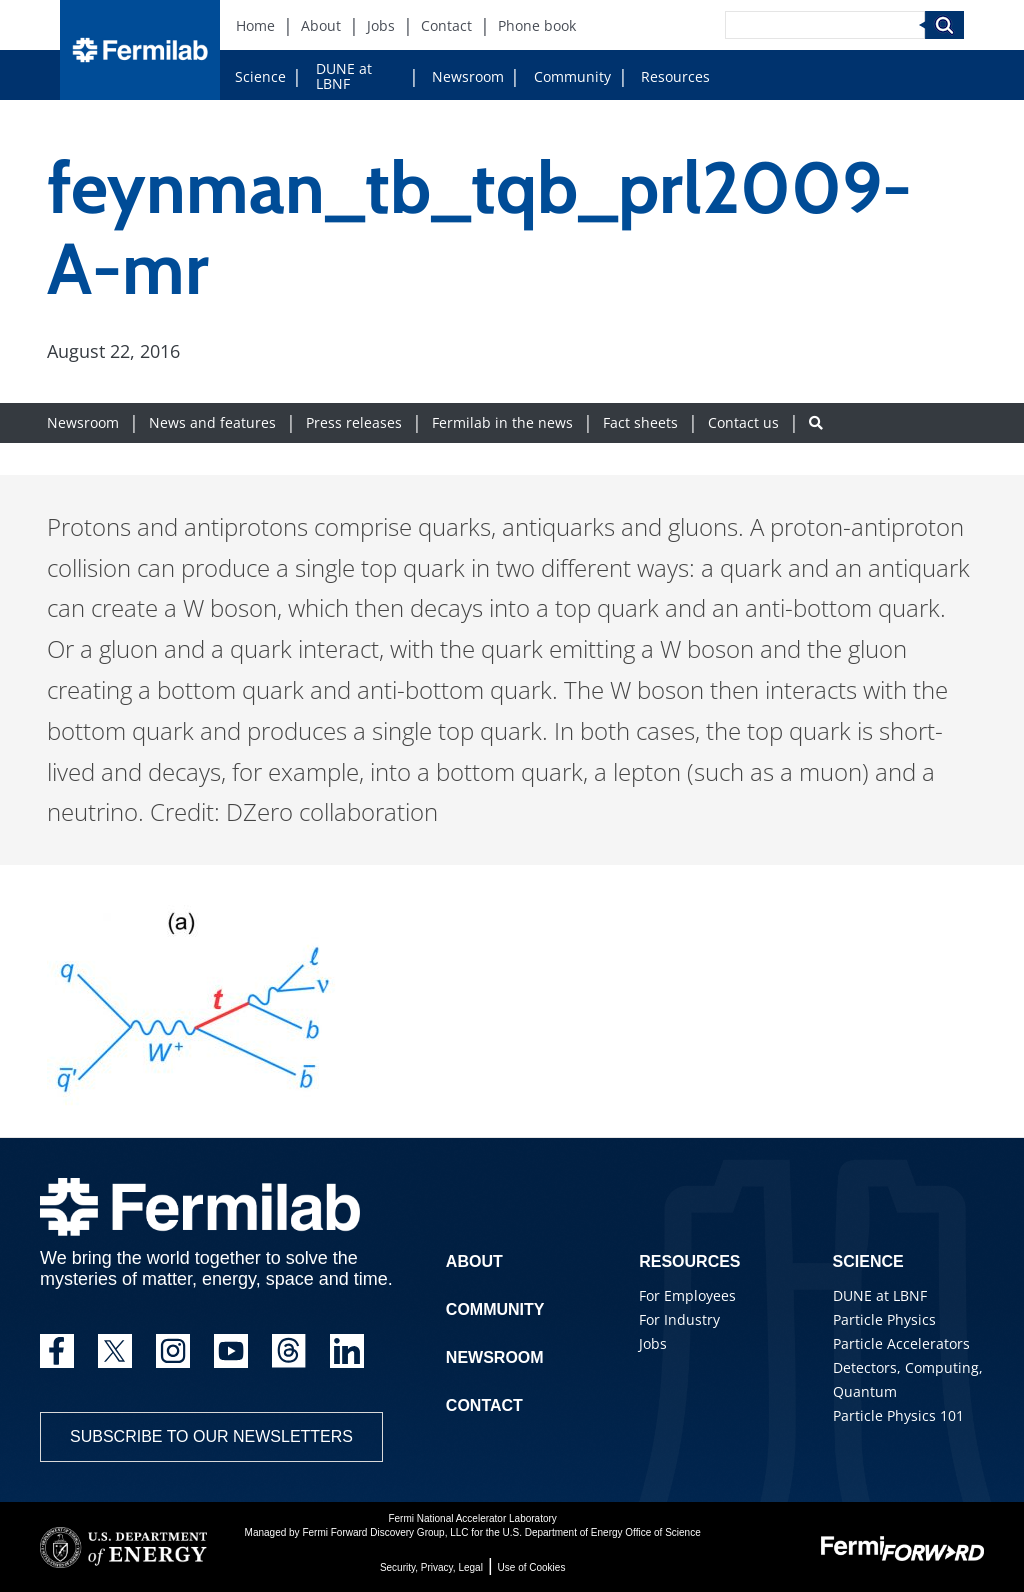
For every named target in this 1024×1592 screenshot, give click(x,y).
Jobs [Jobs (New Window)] (381, 25)
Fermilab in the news (502, 422)
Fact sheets (640, 422)
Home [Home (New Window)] (255, 25)
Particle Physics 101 (898, 1415)
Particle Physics (884, 1319)
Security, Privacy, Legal (431, 1567)
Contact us (743, 422)
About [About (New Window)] (321, 25)
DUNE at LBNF (344, 76)
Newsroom (468, 76)
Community (572, 76)
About (474, 1261)
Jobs (653, 1343)
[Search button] (816, 422)
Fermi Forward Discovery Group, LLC (385, 1532)
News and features (212, 422)
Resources (675, 76)
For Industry (679, 1319)
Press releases (354, 422)
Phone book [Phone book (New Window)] (537, 25)
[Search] (825, 25)
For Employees (687, 1295)
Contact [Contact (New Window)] (446, 25)
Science (260, 76)
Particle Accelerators (901, 1343)
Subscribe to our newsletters (211, 1436)
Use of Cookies (532, 1567)
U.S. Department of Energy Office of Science (601, 1532)
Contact (484, 1405)
